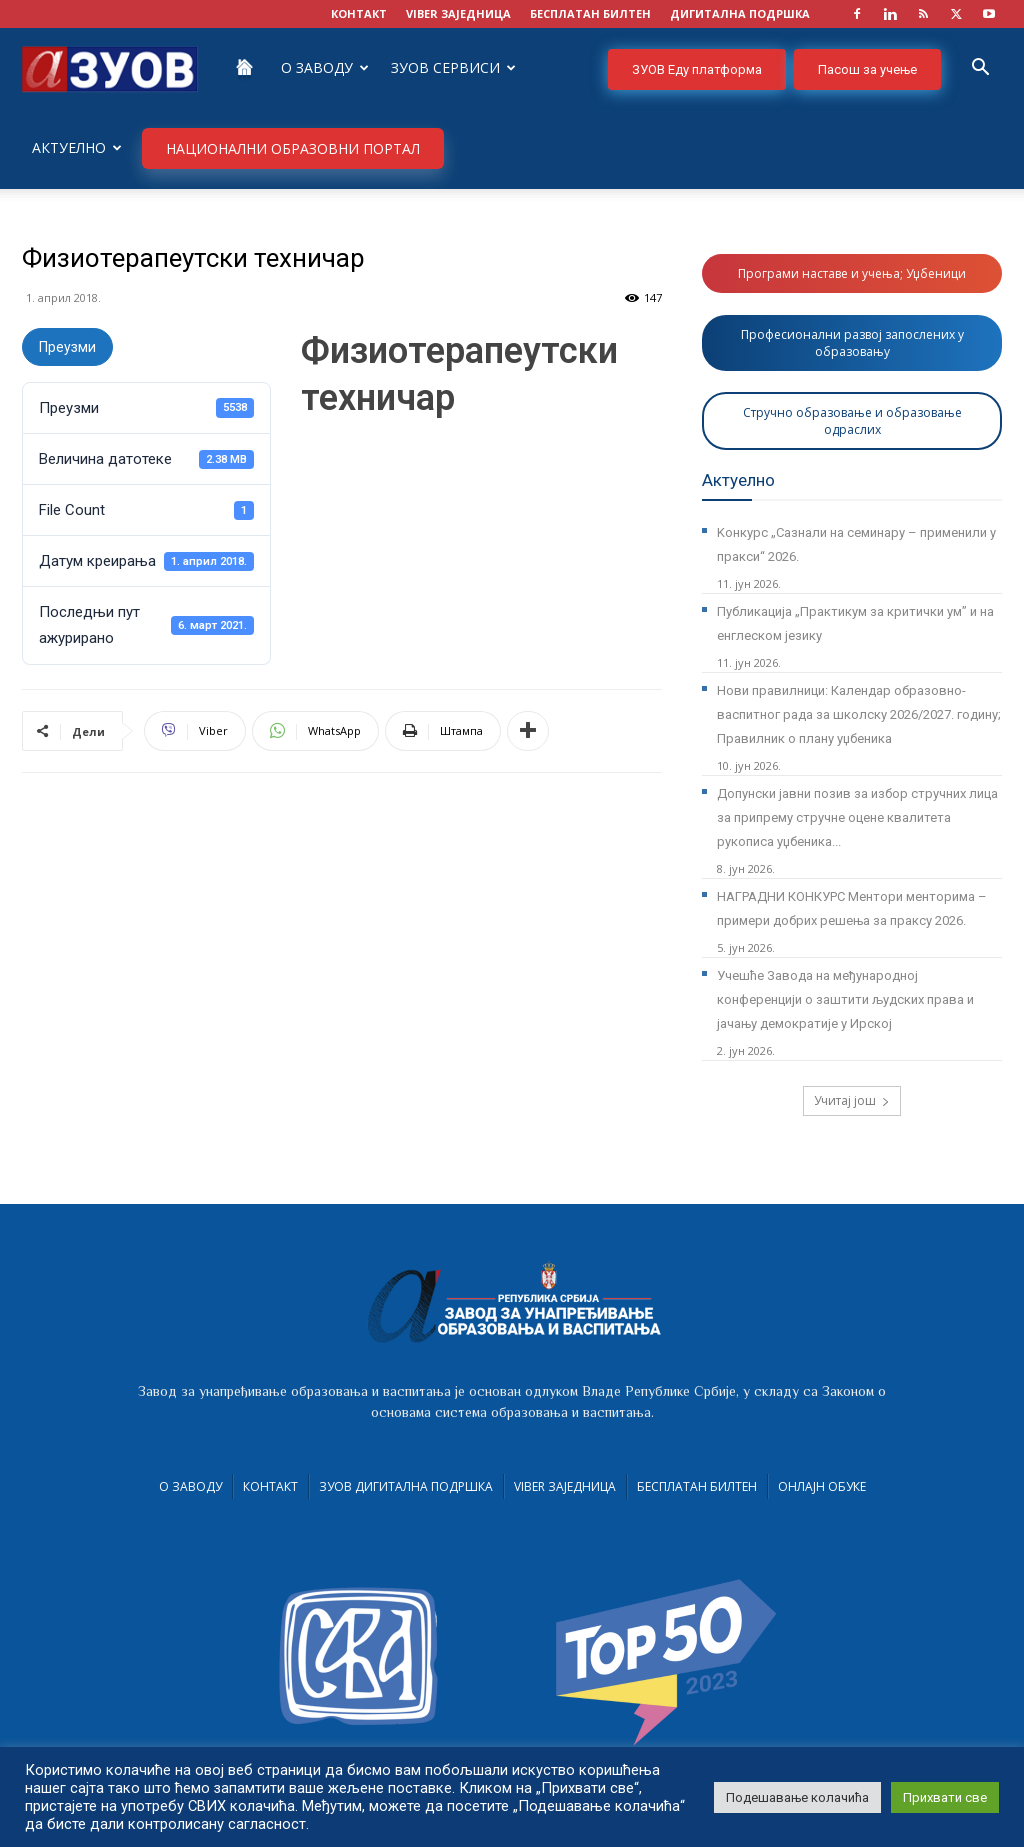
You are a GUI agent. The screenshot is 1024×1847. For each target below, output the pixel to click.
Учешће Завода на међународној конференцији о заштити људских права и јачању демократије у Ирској (845, 999)
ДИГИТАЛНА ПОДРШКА (740, 13)
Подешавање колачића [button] (797, 1797)
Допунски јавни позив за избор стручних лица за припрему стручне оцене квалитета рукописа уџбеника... (857, 817)
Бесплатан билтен (697, 1486)
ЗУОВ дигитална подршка (406, 1486)
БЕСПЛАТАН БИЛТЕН (590, 13)
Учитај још (852, 1100)
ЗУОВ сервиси (453, 67)
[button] (980, 69)
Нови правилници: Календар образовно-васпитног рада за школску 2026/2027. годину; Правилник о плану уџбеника (859, 714)
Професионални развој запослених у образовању (852, 343)
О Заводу (325, 67)
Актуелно (77, 147)
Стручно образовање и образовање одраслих (852, 421)
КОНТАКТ (359, 13)
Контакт (270, 1486)
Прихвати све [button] (945, 1797)
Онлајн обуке (822, 1486)
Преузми (67, 347)
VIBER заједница (458, 13)
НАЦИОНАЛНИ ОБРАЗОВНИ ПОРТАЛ (293, 148)
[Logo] (110, 67)
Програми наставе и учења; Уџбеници (852, 273)
